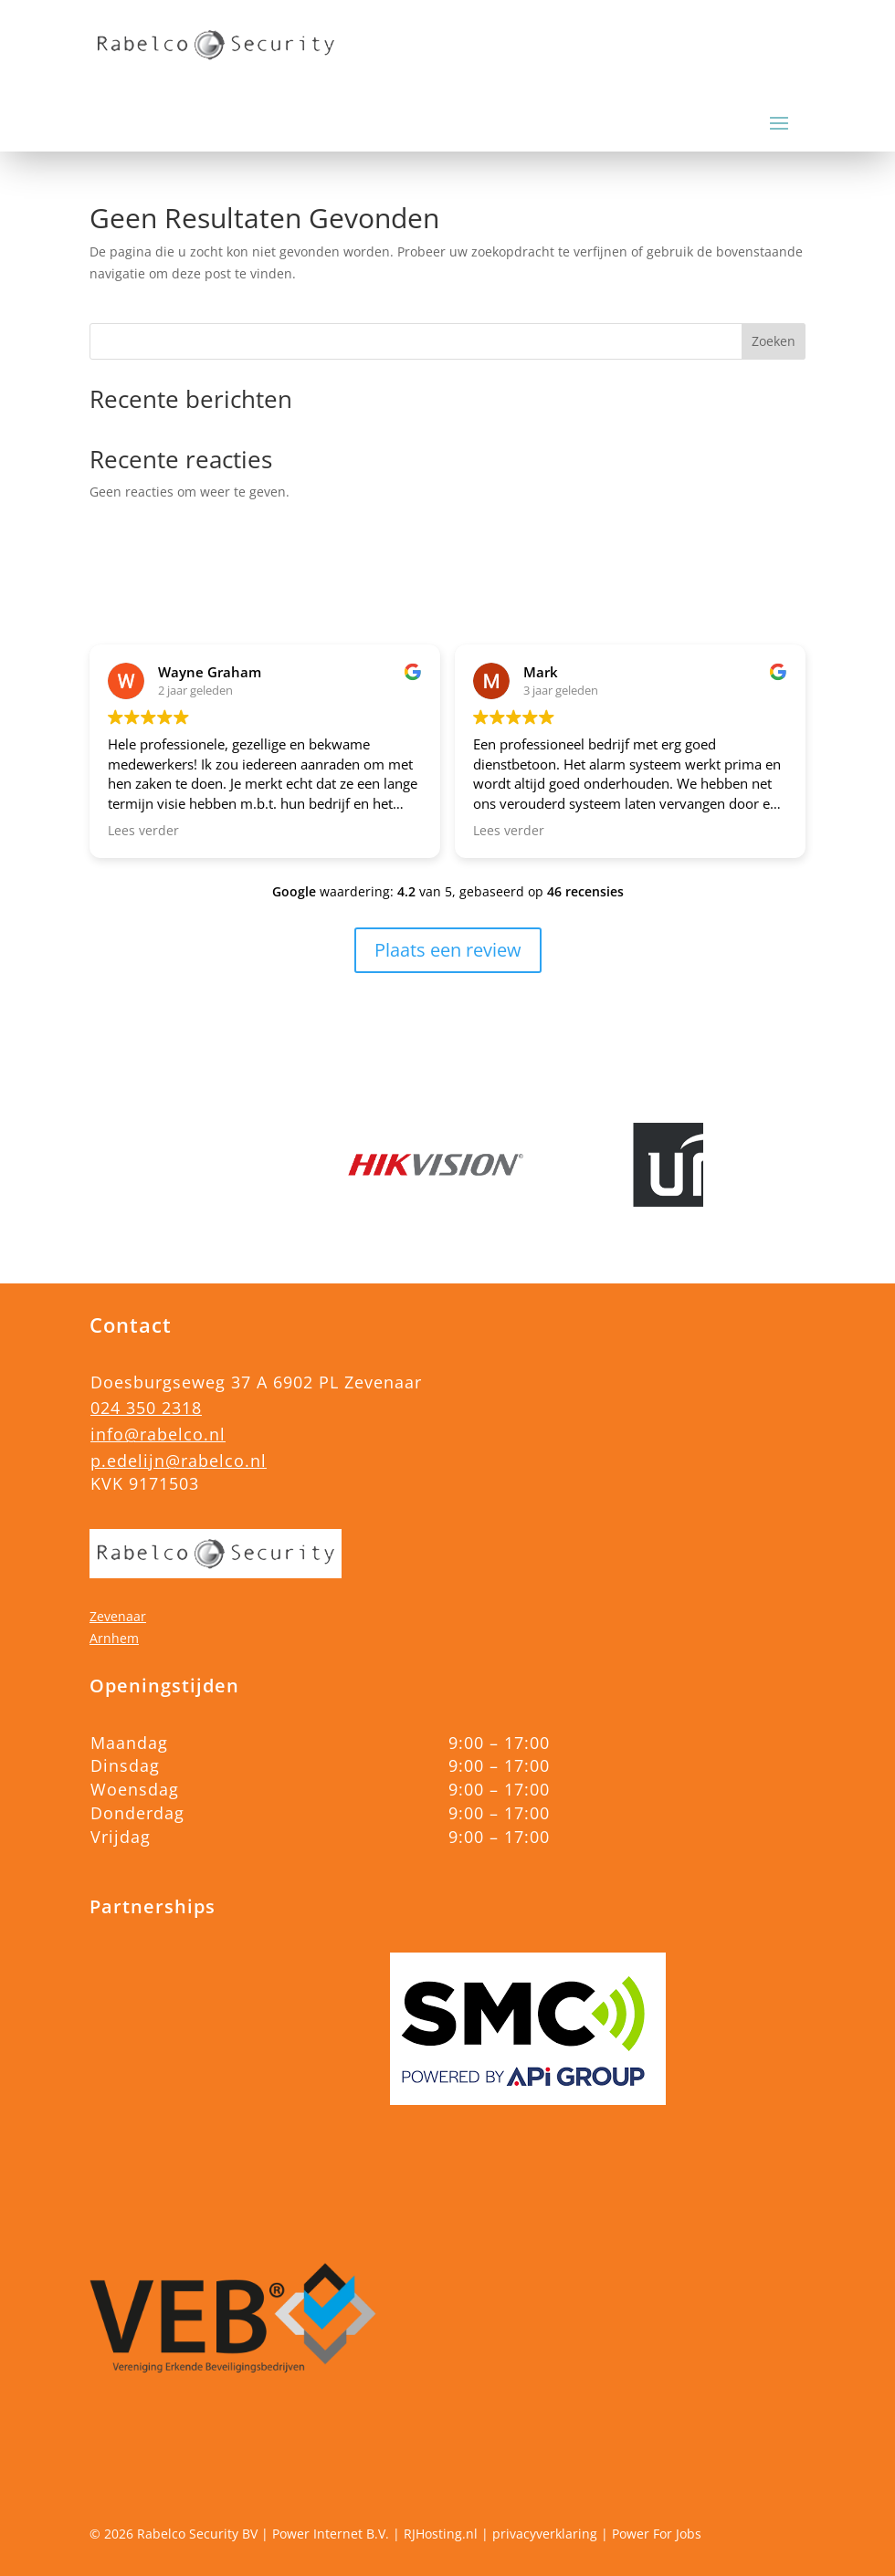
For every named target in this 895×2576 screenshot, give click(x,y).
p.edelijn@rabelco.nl (178, 1460)
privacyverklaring (544, 2533)
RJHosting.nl (441, 2533)
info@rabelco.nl (158, 1434)
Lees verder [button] (143, 830)
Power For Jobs (656, 2533)
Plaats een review (447, 949)
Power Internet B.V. (330, 2533)
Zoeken (773, 341)
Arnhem (114, 1638)
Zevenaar (118, 1616)
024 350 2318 (146, 1408)
